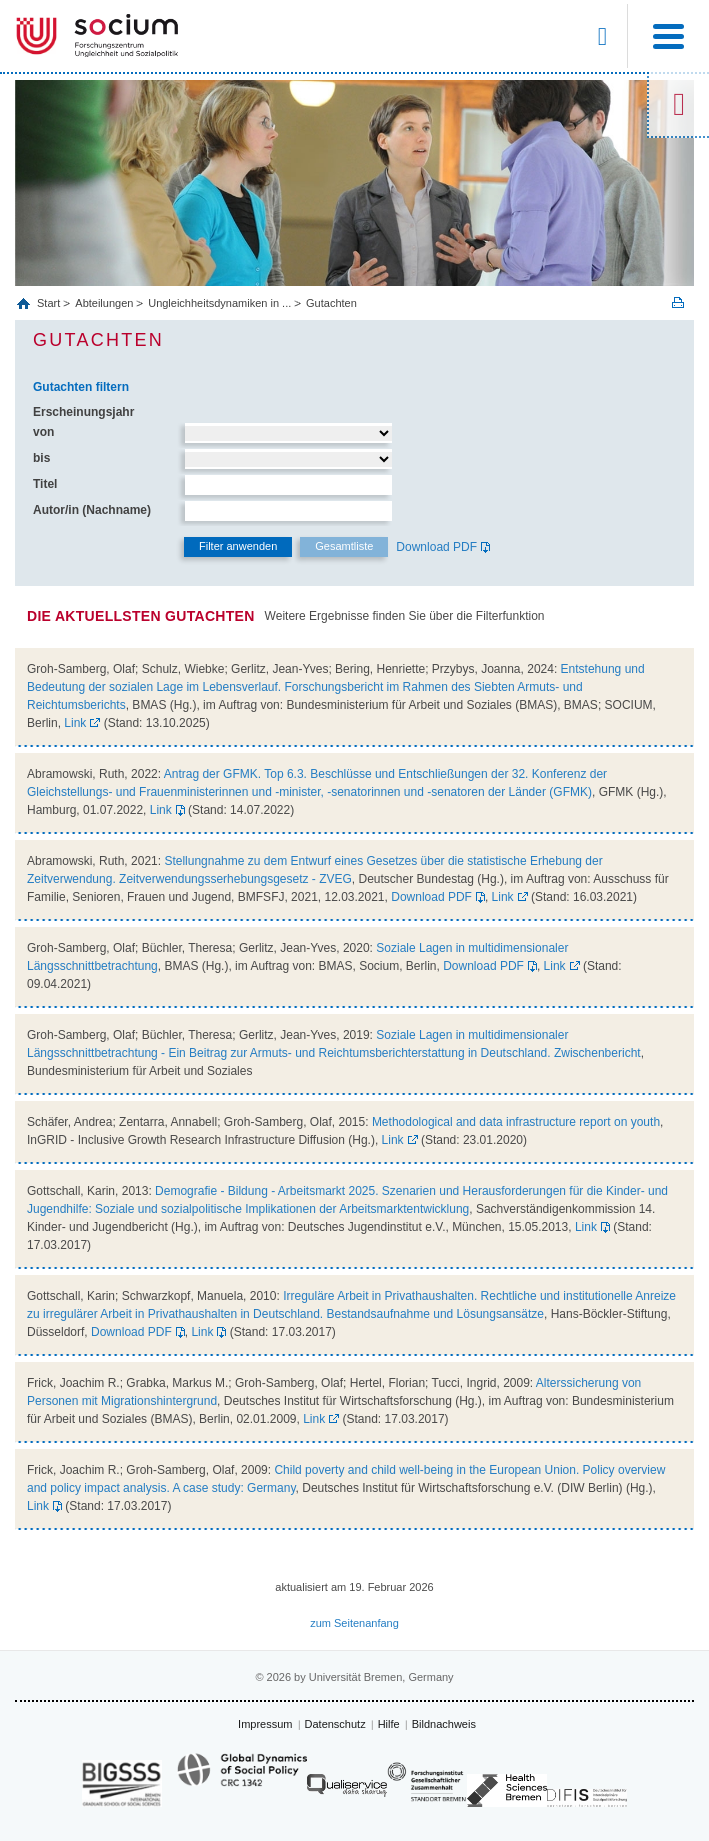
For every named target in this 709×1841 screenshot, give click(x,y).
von (43, 432)
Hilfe (389, 1724)
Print (678, 302)
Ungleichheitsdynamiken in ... (219, 303)
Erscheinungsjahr (83, 412)
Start (50, 303)
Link (75, 723)
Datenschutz (335, 1724)
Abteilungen (104, 303)
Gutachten (331, 303)
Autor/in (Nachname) (92, 510)
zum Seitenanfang (354, 1623)
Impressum (265, 1724)
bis (41, 458)
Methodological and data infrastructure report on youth (516, 1122)
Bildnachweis (444, 1724)
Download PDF (436, 547)
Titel (45, 484)
